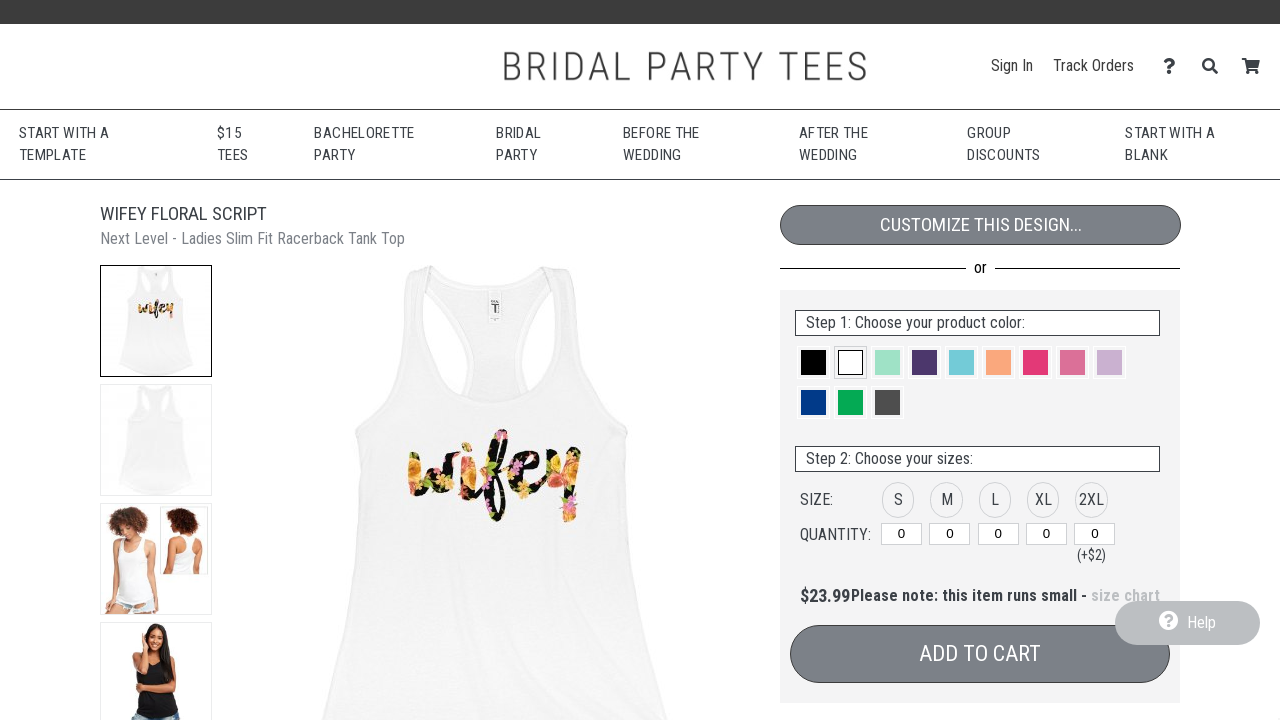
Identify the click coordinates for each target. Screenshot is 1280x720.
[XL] (1046, 534)
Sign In (1012, 65)
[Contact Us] (1174, 66)
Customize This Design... (981, 224)
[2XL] (1094, 534)
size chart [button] (1125, 595)
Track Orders (1093, 65)
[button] (156, 321)
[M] (949, 534)
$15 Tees (232, 144)
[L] (998, 534)
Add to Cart (980, 653)
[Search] (1215, 66)
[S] (901, 534)
